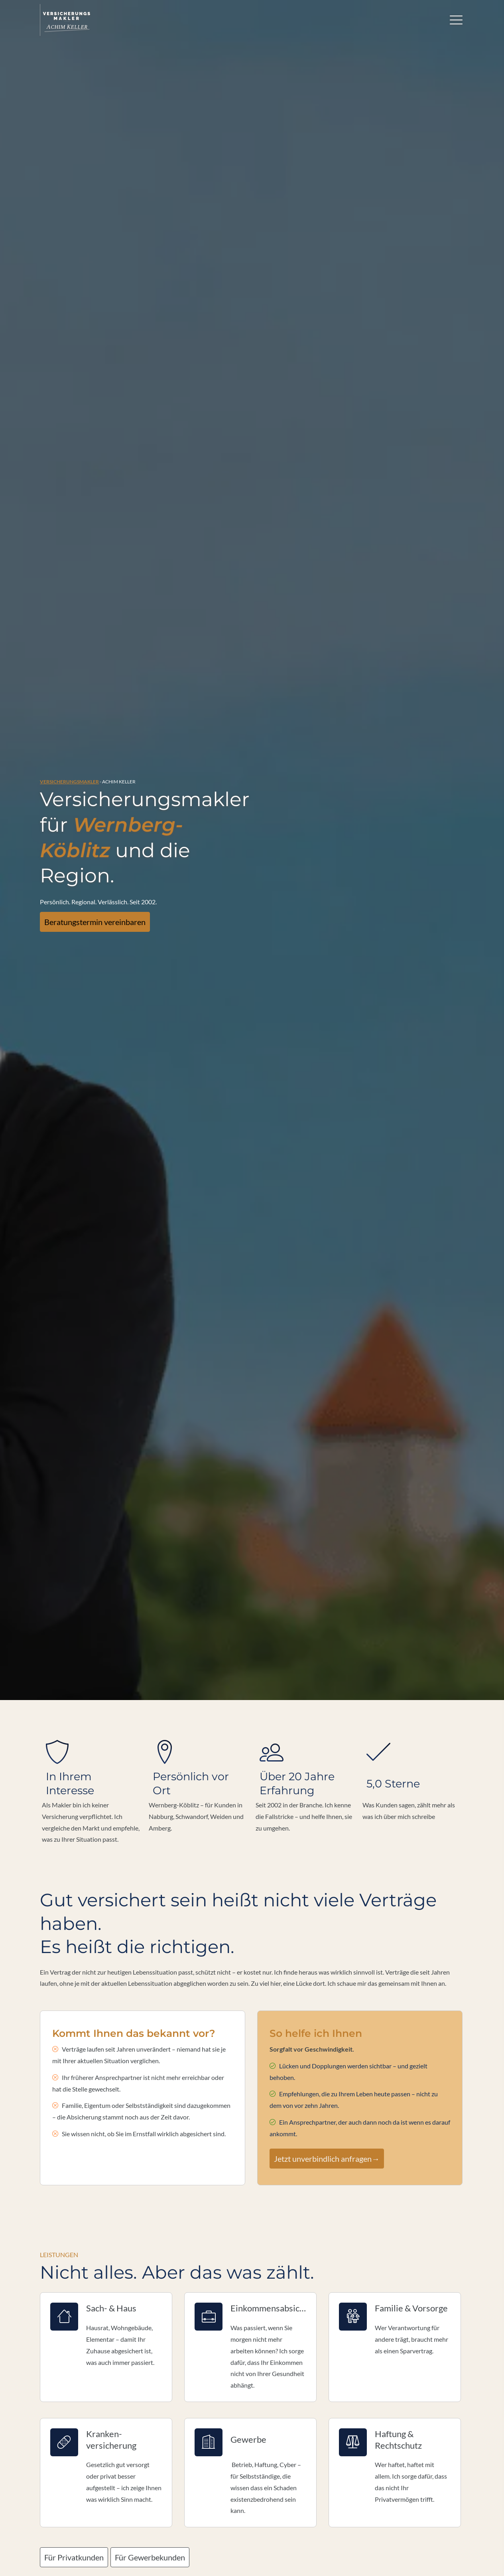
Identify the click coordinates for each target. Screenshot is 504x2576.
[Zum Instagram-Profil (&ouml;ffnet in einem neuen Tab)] (244, 2556)
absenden (252, 2451)
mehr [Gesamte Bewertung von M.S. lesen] (379, 1544)
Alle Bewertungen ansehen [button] (83, 1480)
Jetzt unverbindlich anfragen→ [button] (314, 736)
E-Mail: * (55, 2307)
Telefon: (54, 2326)
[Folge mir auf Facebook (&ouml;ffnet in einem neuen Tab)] (228, 2556)
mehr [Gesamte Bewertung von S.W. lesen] (276, 1556)
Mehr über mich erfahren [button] (94, 1289)
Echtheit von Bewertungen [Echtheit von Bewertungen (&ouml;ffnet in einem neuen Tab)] (438, 1644)
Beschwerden (295, 2526)
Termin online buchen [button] (214, 2155)
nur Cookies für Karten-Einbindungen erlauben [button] (265, 1839)
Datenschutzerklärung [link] (160, 1817)
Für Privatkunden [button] (82, 1134)
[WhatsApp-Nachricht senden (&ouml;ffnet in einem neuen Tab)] (260, 2556)
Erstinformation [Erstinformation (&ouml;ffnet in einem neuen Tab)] (255, 2526)
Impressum (182, 2526)
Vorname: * (59, 2271)
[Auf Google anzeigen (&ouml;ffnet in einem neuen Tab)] (276, 2556)
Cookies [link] (326, 2526)
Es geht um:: (60, 2344)
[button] (50, 1565)
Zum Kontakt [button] (304, 2155)
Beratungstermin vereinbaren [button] (102, 211)
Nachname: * (61, 2289)
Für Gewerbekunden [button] (178, 1134)
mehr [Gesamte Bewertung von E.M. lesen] (151, 1533)
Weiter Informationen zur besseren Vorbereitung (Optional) (126, 2372)
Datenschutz (215, 2526)
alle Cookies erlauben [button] (162, 1839)
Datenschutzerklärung (144, 2430)
